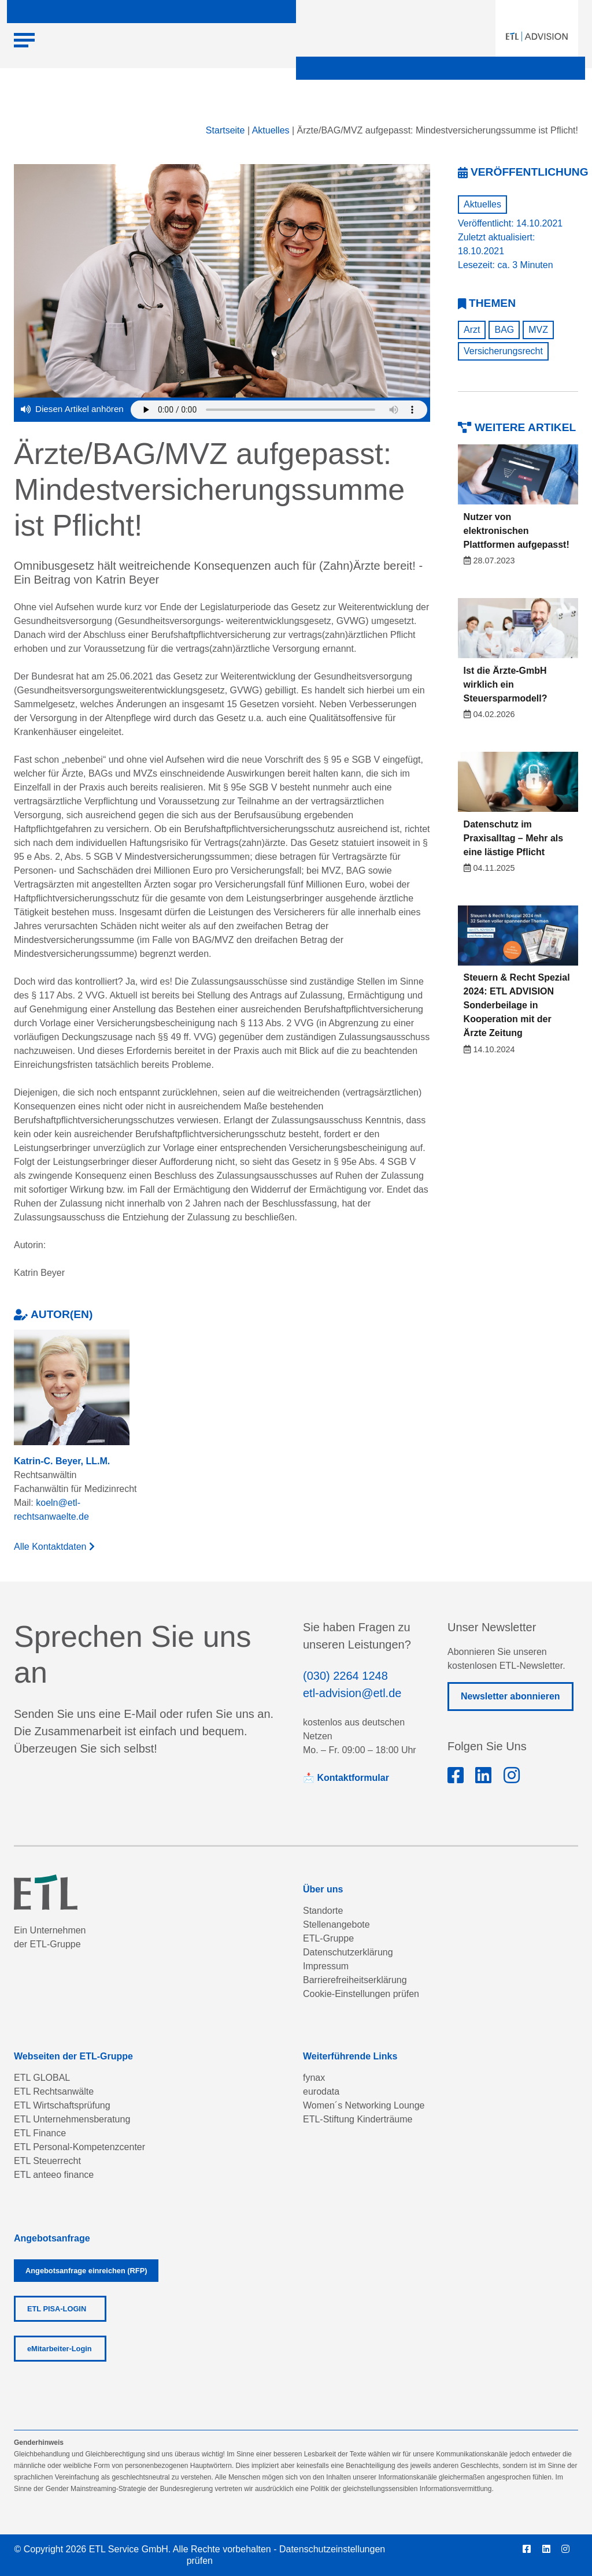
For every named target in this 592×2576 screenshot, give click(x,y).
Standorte (323, 1911)
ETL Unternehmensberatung (72, 2119)
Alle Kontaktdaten (54, 1546)
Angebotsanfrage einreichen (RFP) (86, 2270)
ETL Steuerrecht (47, 2161)
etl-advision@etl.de (352, 1693)
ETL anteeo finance (54, 2175)
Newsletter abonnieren (510, 1696)
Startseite (225, 130)
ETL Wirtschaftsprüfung (62, 2105)
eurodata (321, 2091)
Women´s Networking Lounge (363, 2105)
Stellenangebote (336, 1924)
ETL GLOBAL (42, 2078)
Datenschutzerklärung (348, 1952)
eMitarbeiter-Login (59, 2348)
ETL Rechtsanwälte (54, 2091)
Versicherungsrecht (503, 351)
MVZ (538, 330)
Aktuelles (271, 130)
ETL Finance (40, 2133)
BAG (504, 330)
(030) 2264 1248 (345, 1675)
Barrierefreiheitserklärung (355, 1980)
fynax (314, 2078)
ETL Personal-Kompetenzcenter (79, 2147)
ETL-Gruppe (328, 1938)
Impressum (326, 1966)
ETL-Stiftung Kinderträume (357, 2119)
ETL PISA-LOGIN (56, 2308)
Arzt (472, 330)
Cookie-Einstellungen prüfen (361, 1994)
